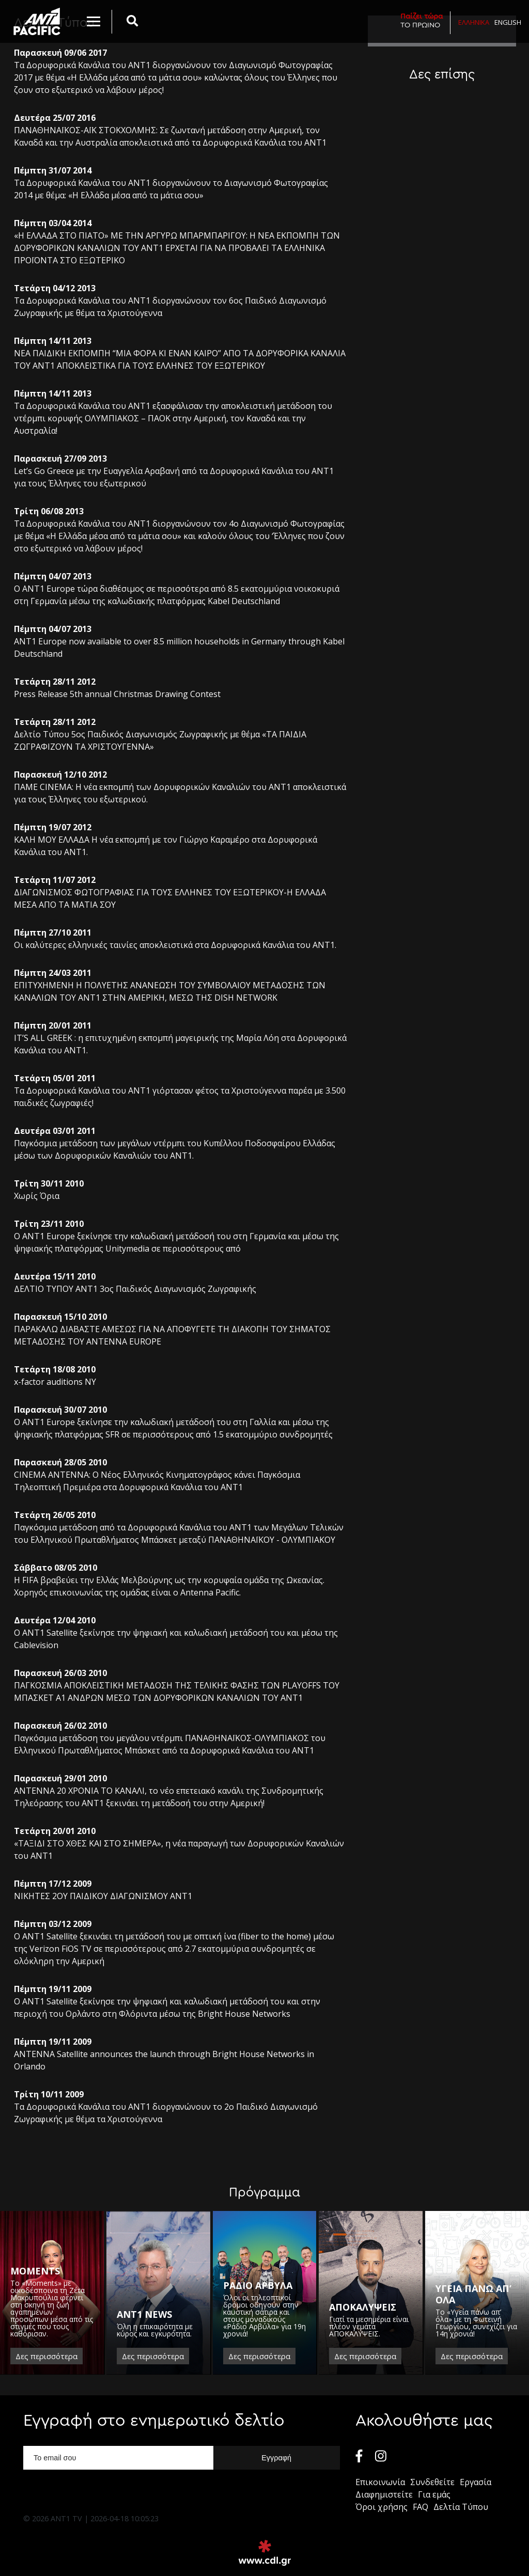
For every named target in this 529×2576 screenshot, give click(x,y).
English (507, 22)
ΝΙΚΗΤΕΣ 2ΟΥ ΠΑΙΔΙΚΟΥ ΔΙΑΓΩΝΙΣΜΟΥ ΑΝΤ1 (103, 1896)
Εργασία (475, 2482)
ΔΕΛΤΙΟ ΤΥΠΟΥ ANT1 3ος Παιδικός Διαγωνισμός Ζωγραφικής (135, 1288)
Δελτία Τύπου (460, 2506)
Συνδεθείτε (432, 2482)
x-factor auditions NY (55, 1381)
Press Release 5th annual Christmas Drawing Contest (117, 694)
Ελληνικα (473, 22)
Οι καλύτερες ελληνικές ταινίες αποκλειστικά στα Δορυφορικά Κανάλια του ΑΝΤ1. (175, 945)
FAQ (420, 2506)
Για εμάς (434, 2494)
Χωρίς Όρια (36, 1196)
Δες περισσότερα (46, 2356)
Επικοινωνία (380, 2482)
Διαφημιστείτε (384, 2494)
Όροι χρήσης (381, 2506)
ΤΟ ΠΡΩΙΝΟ (421, 20)
